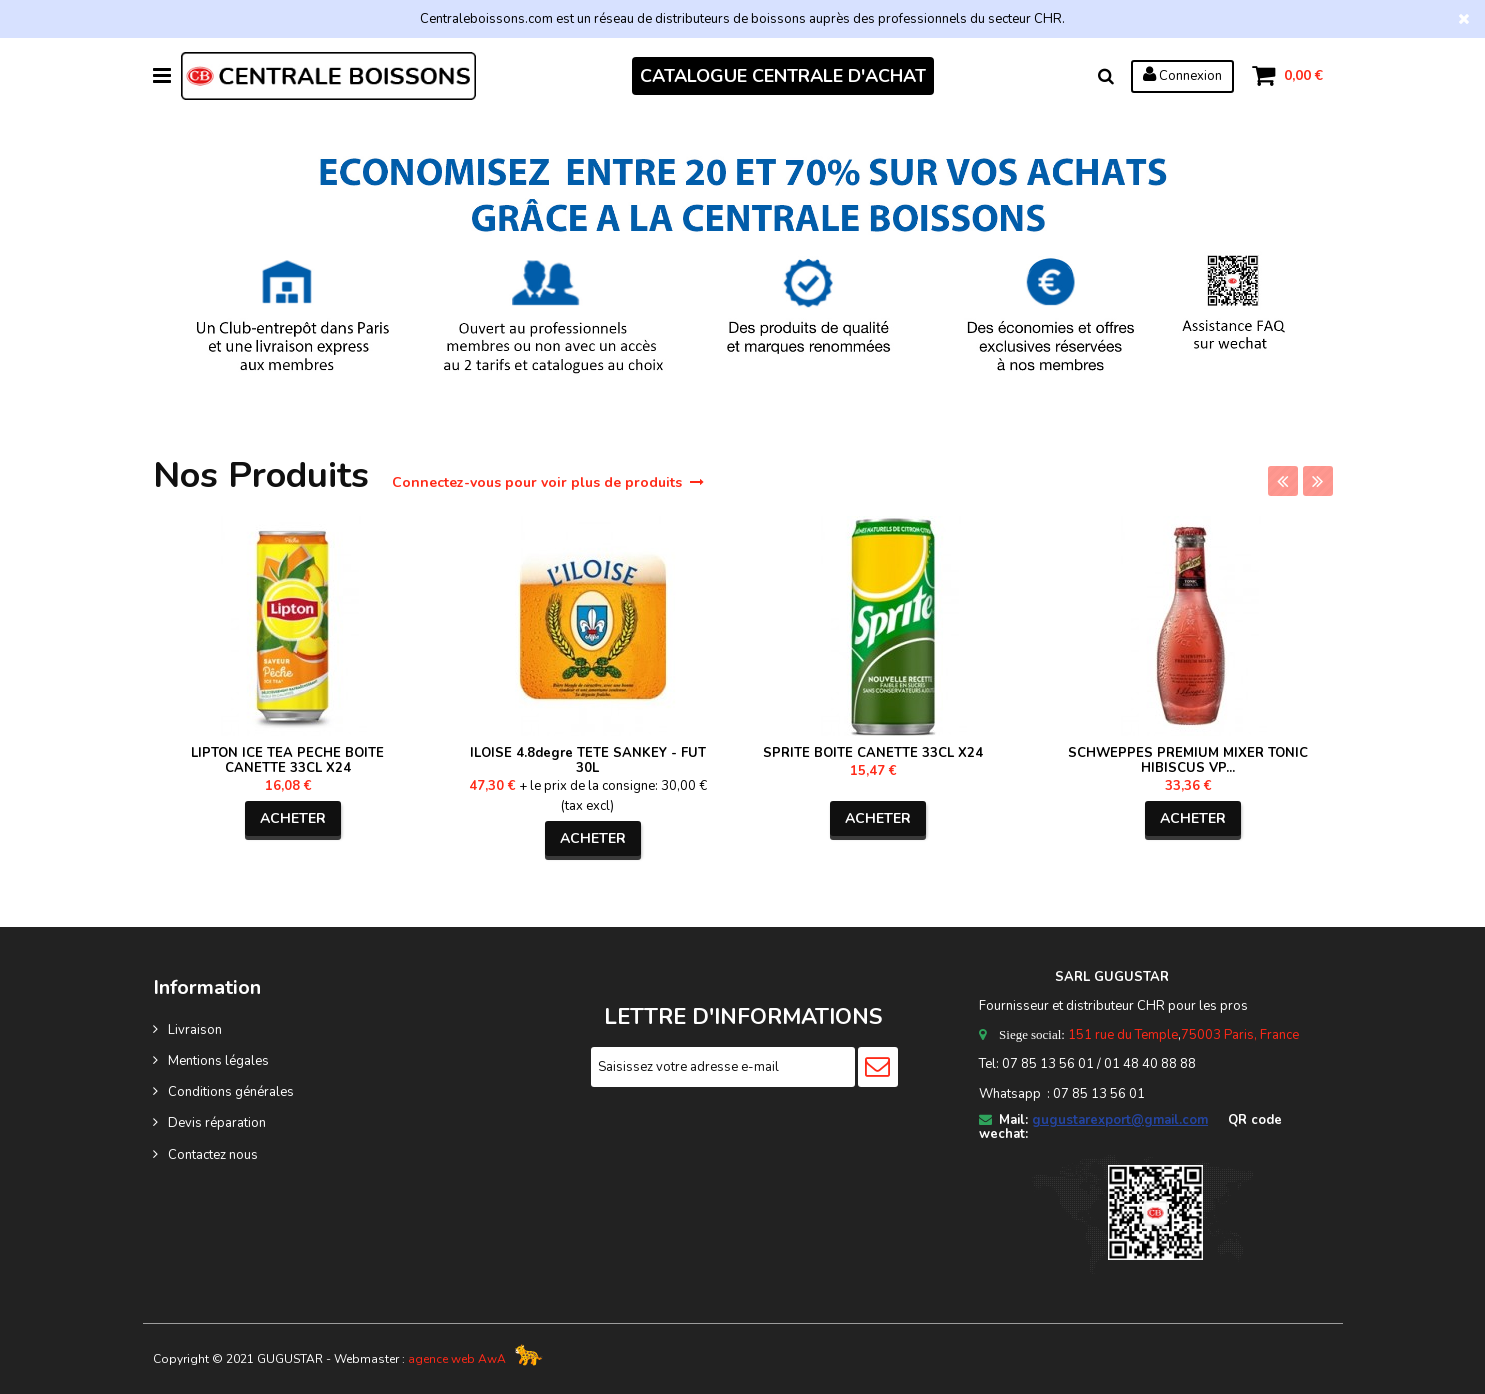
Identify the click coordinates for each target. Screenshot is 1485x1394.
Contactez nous (213, 1155)
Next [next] (1318, 481)
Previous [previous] (1283, 481)
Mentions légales (218, 1061)
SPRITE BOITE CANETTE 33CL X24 (873, 753)
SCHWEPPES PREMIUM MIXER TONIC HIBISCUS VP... (1188, 760)
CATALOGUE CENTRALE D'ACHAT (783, 76)
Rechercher (1106, 76)
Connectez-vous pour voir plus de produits (548, 482)
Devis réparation (217, 1123)
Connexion (1182, 75)
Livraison (195, 1030)
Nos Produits (266, 475)
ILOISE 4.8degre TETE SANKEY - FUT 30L (588, 760)
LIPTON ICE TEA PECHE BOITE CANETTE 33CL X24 (287, 760)
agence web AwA (457, 1359)
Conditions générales (231, 1092)
